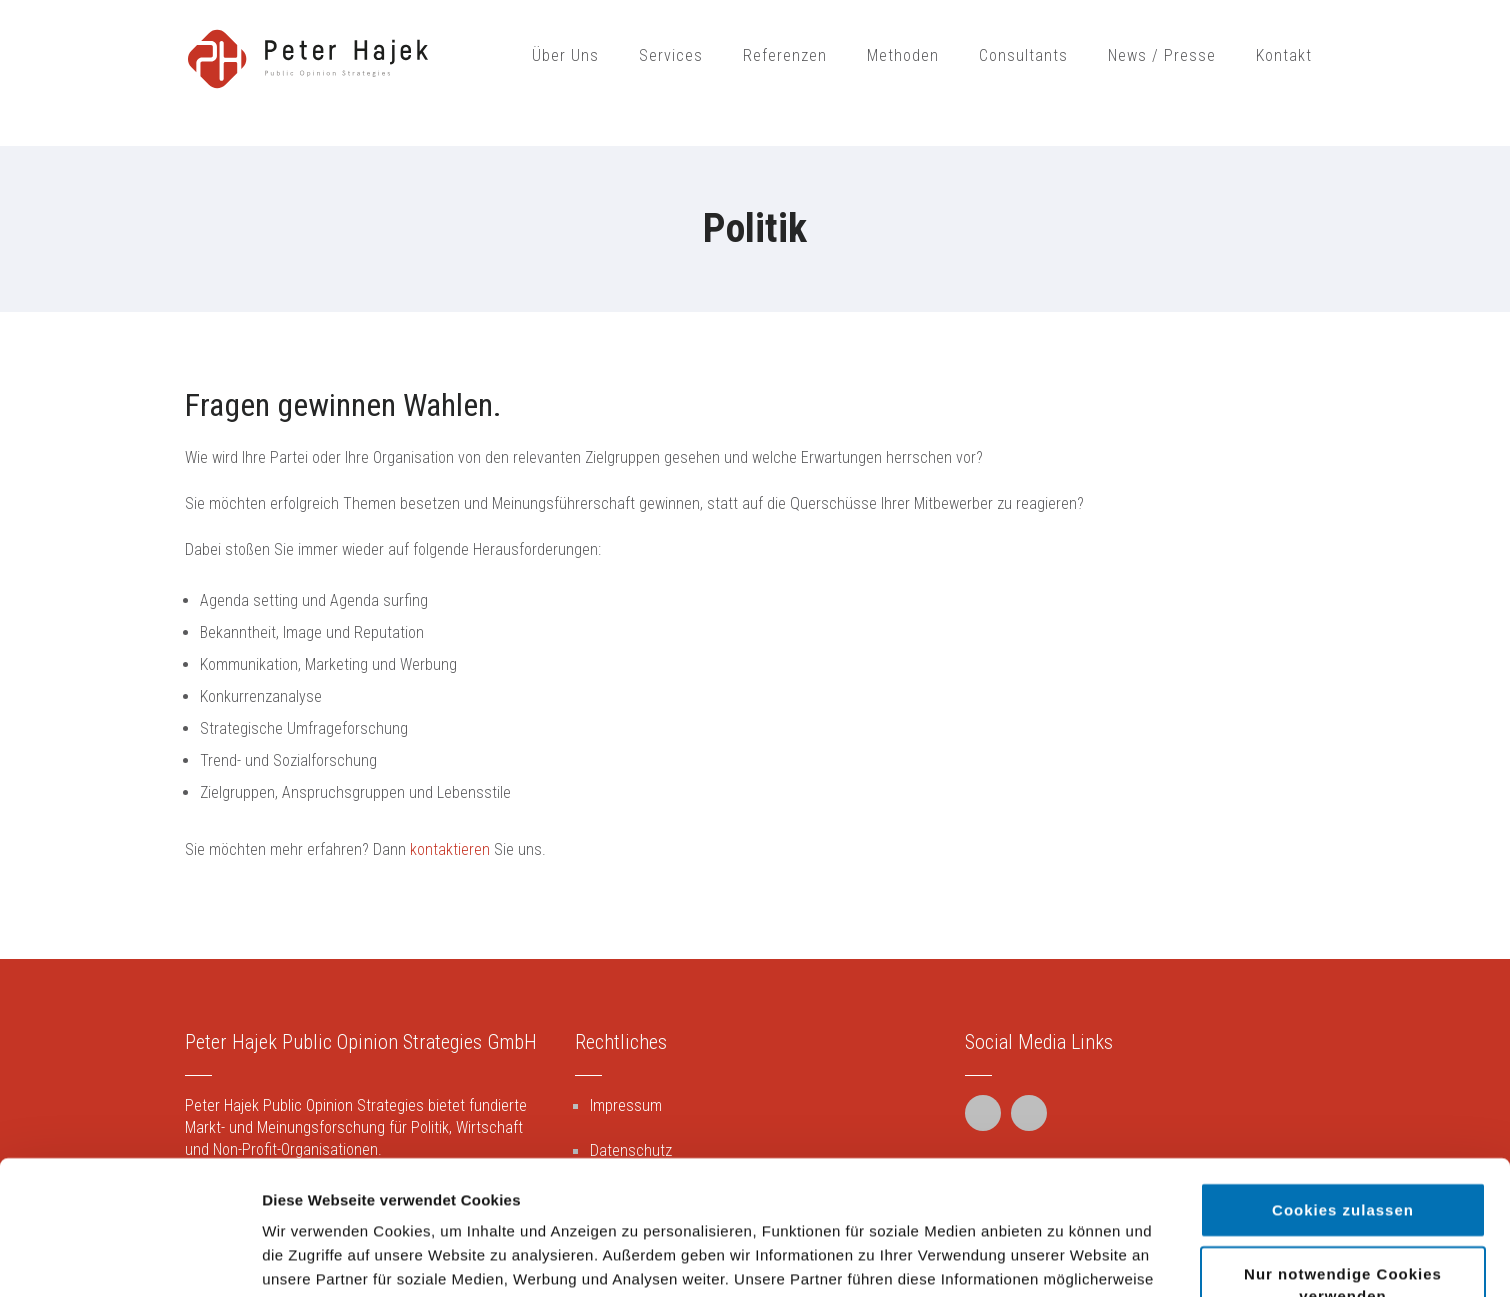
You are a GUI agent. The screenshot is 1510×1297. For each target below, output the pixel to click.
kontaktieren (450, 849)
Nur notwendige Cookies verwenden (1343, 1150)
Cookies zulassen (1343, 1075)
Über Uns (565, 55)
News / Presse (1162, 55)
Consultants (1023, 55)
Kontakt (1284, 55)
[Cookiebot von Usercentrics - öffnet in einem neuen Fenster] (129, 1258)
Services (671, 55)
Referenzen (785, 55)
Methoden (903, 55)
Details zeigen (1063, 1257)
